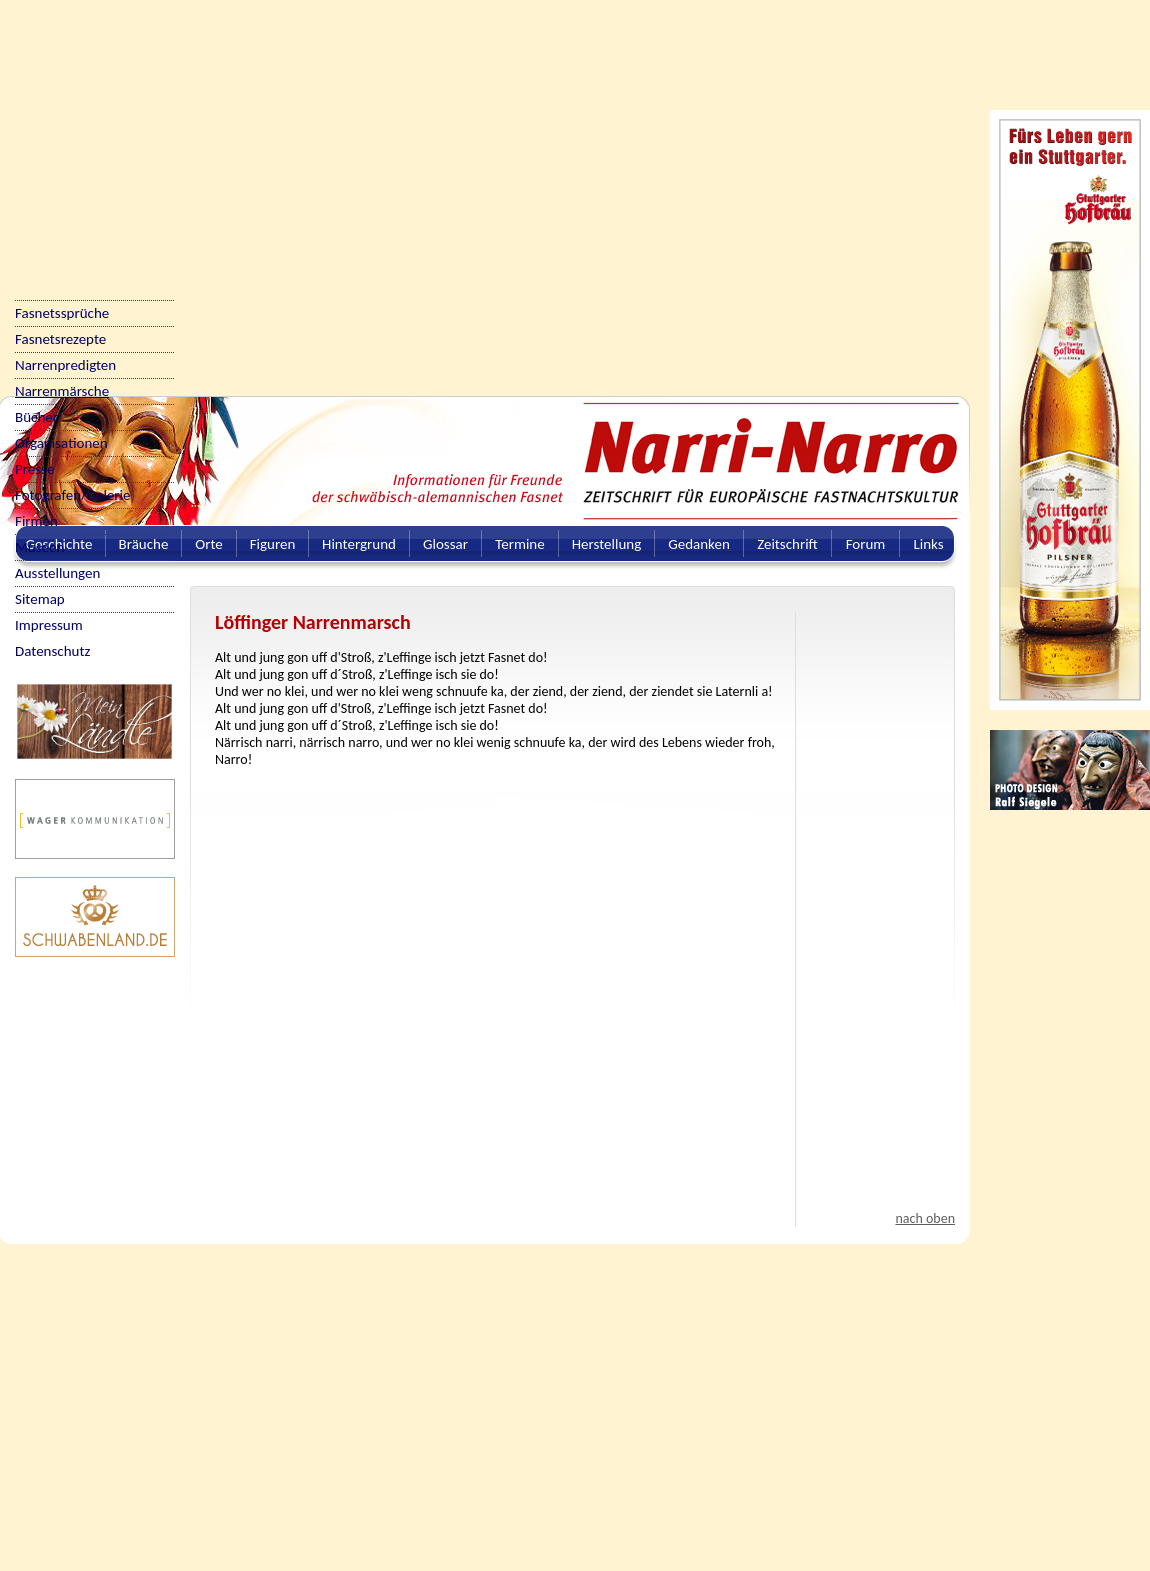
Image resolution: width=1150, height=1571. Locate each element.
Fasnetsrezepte (60, 339)
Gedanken (699, 544)
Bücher (36, 417)
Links (928, 544)
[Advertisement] (187, 187)
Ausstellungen (57, 573)
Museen (39, 547)
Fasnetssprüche (62, 313)
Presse (34, 469)
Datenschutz (52, 651)
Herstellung (607, 544)
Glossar (445, 544)
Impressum (49, 625)
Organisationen (61, 443)
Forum (866, 544)
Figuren (273, 544)
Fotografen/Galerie (73, 495)
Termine (519, 544)
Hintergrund (359, 544)
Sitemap (40, 599)
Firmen (36, 521)
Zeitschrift (787, 544)
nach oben (925, 1218)
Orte (209, 544)
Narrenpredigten (65, 365)
